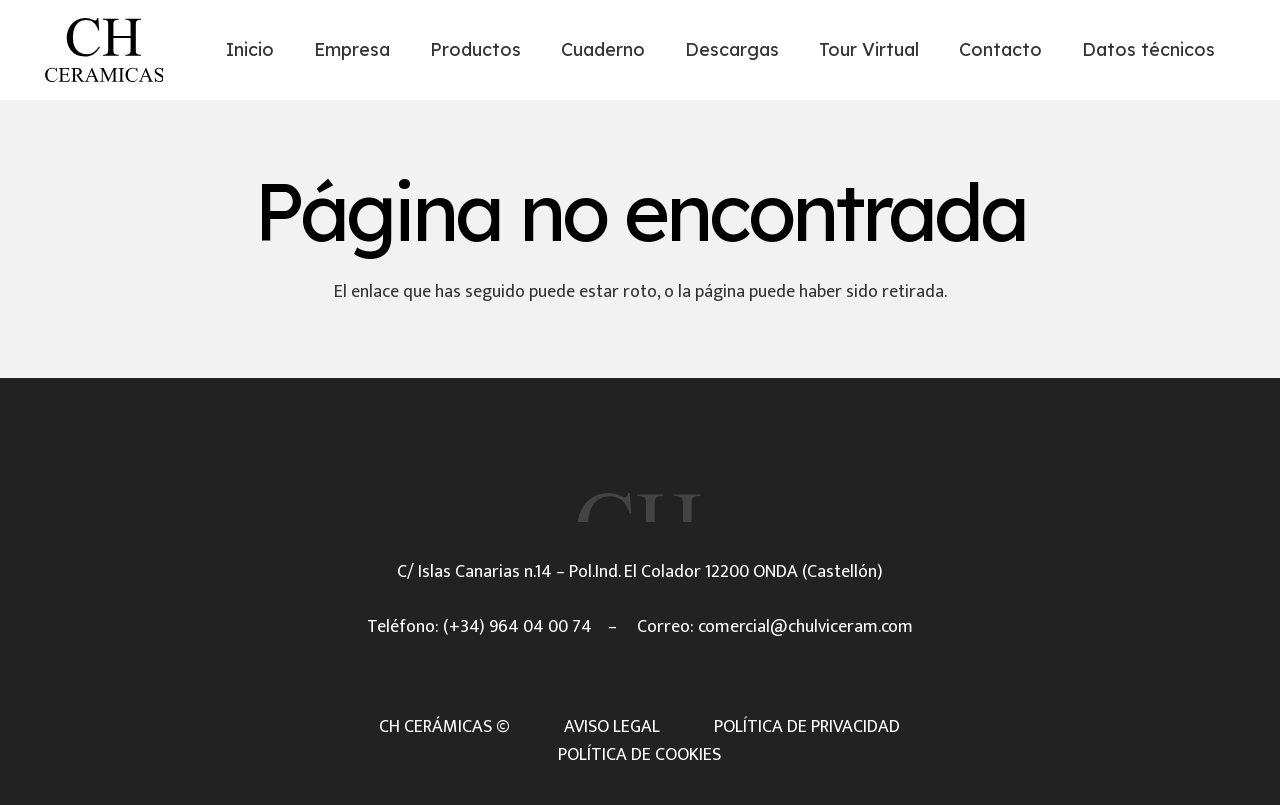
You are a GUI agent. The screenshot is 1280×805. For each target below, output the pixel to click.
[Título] (104, 50)
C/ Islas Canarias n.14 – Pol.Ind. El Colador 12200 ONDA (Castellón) (640, 572)
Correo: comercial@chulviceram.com (775, 627)
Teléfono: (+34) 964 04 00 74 (479, 627)
